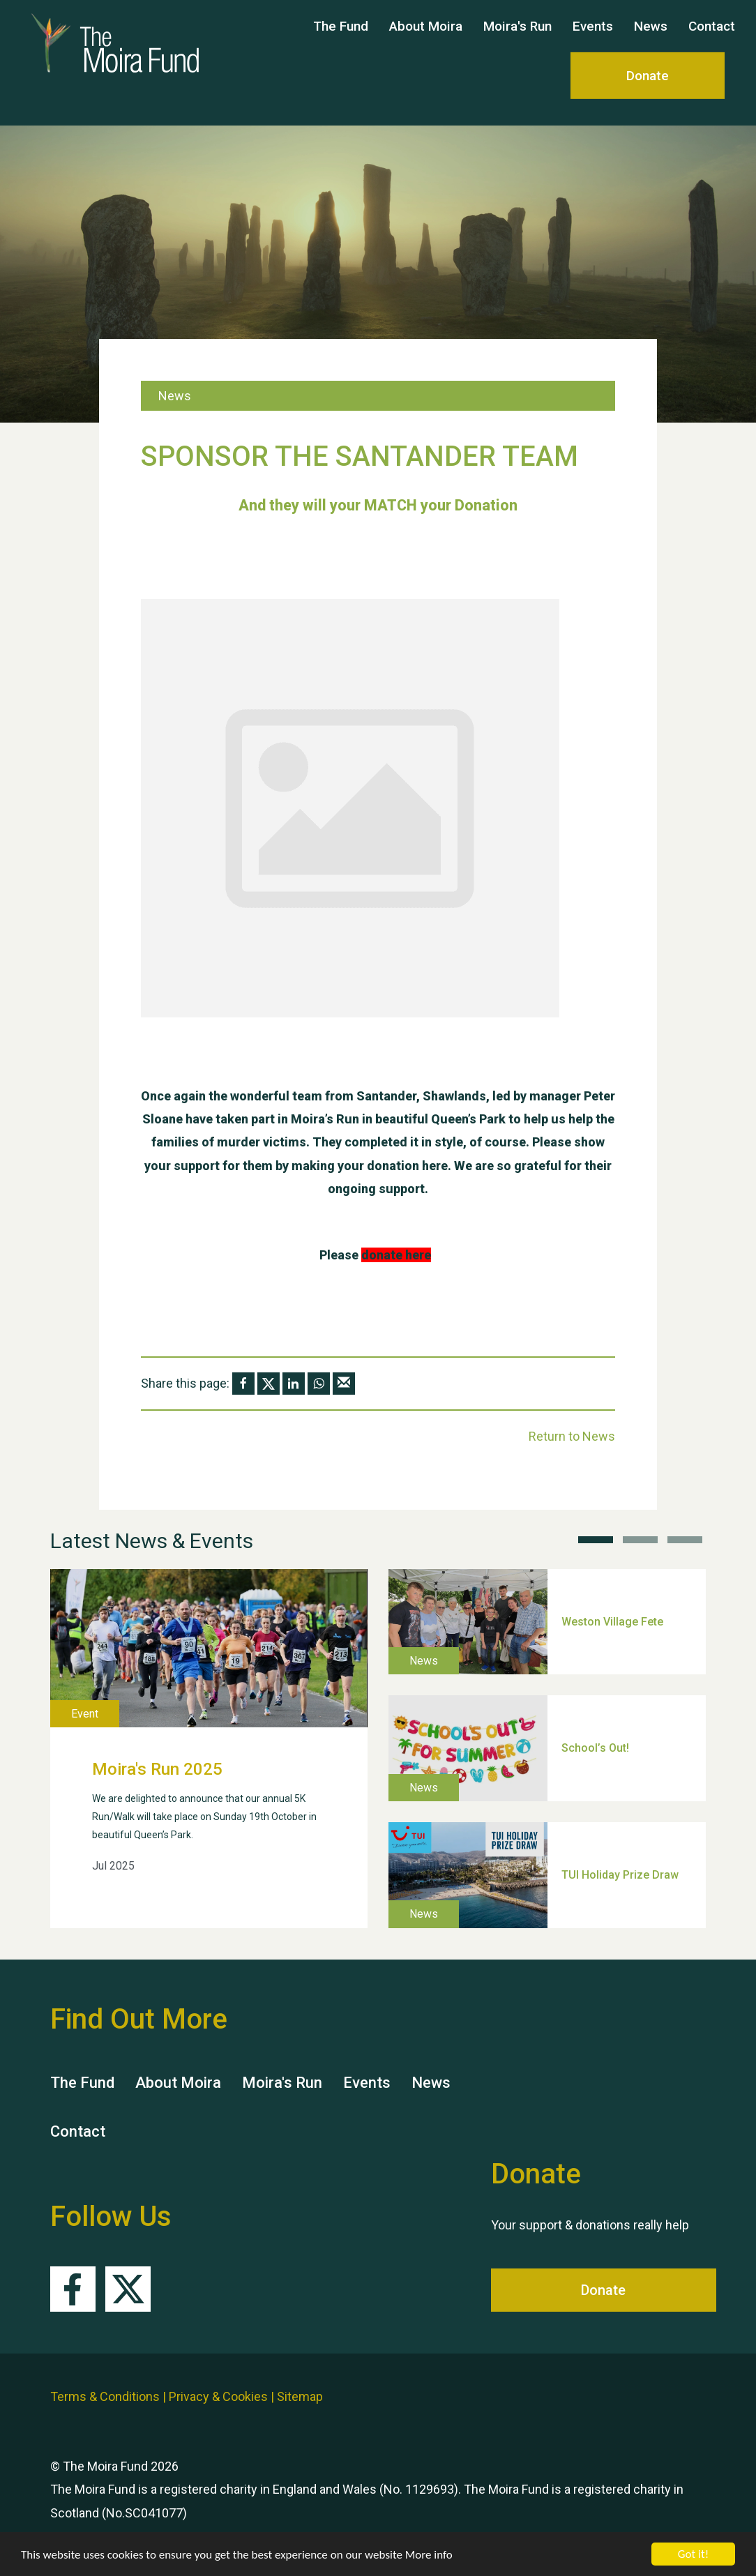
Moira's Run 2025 (157, 1769)
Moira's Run (517, 39)
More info (429, 2554)
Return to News (572, 1436)
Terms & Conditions (105, 2396)
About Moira (425, 39)
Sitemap (300, 2396)
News (650, 39)
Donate (647, 89)
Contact (711, 39)
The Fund (340, 39)
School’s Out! (595, 1748)
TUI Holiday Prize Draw (620, 1874)
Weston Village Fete (612, 1621)
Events (593, 39)
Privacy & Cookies (218, 2396)
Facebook (73, 2289)
